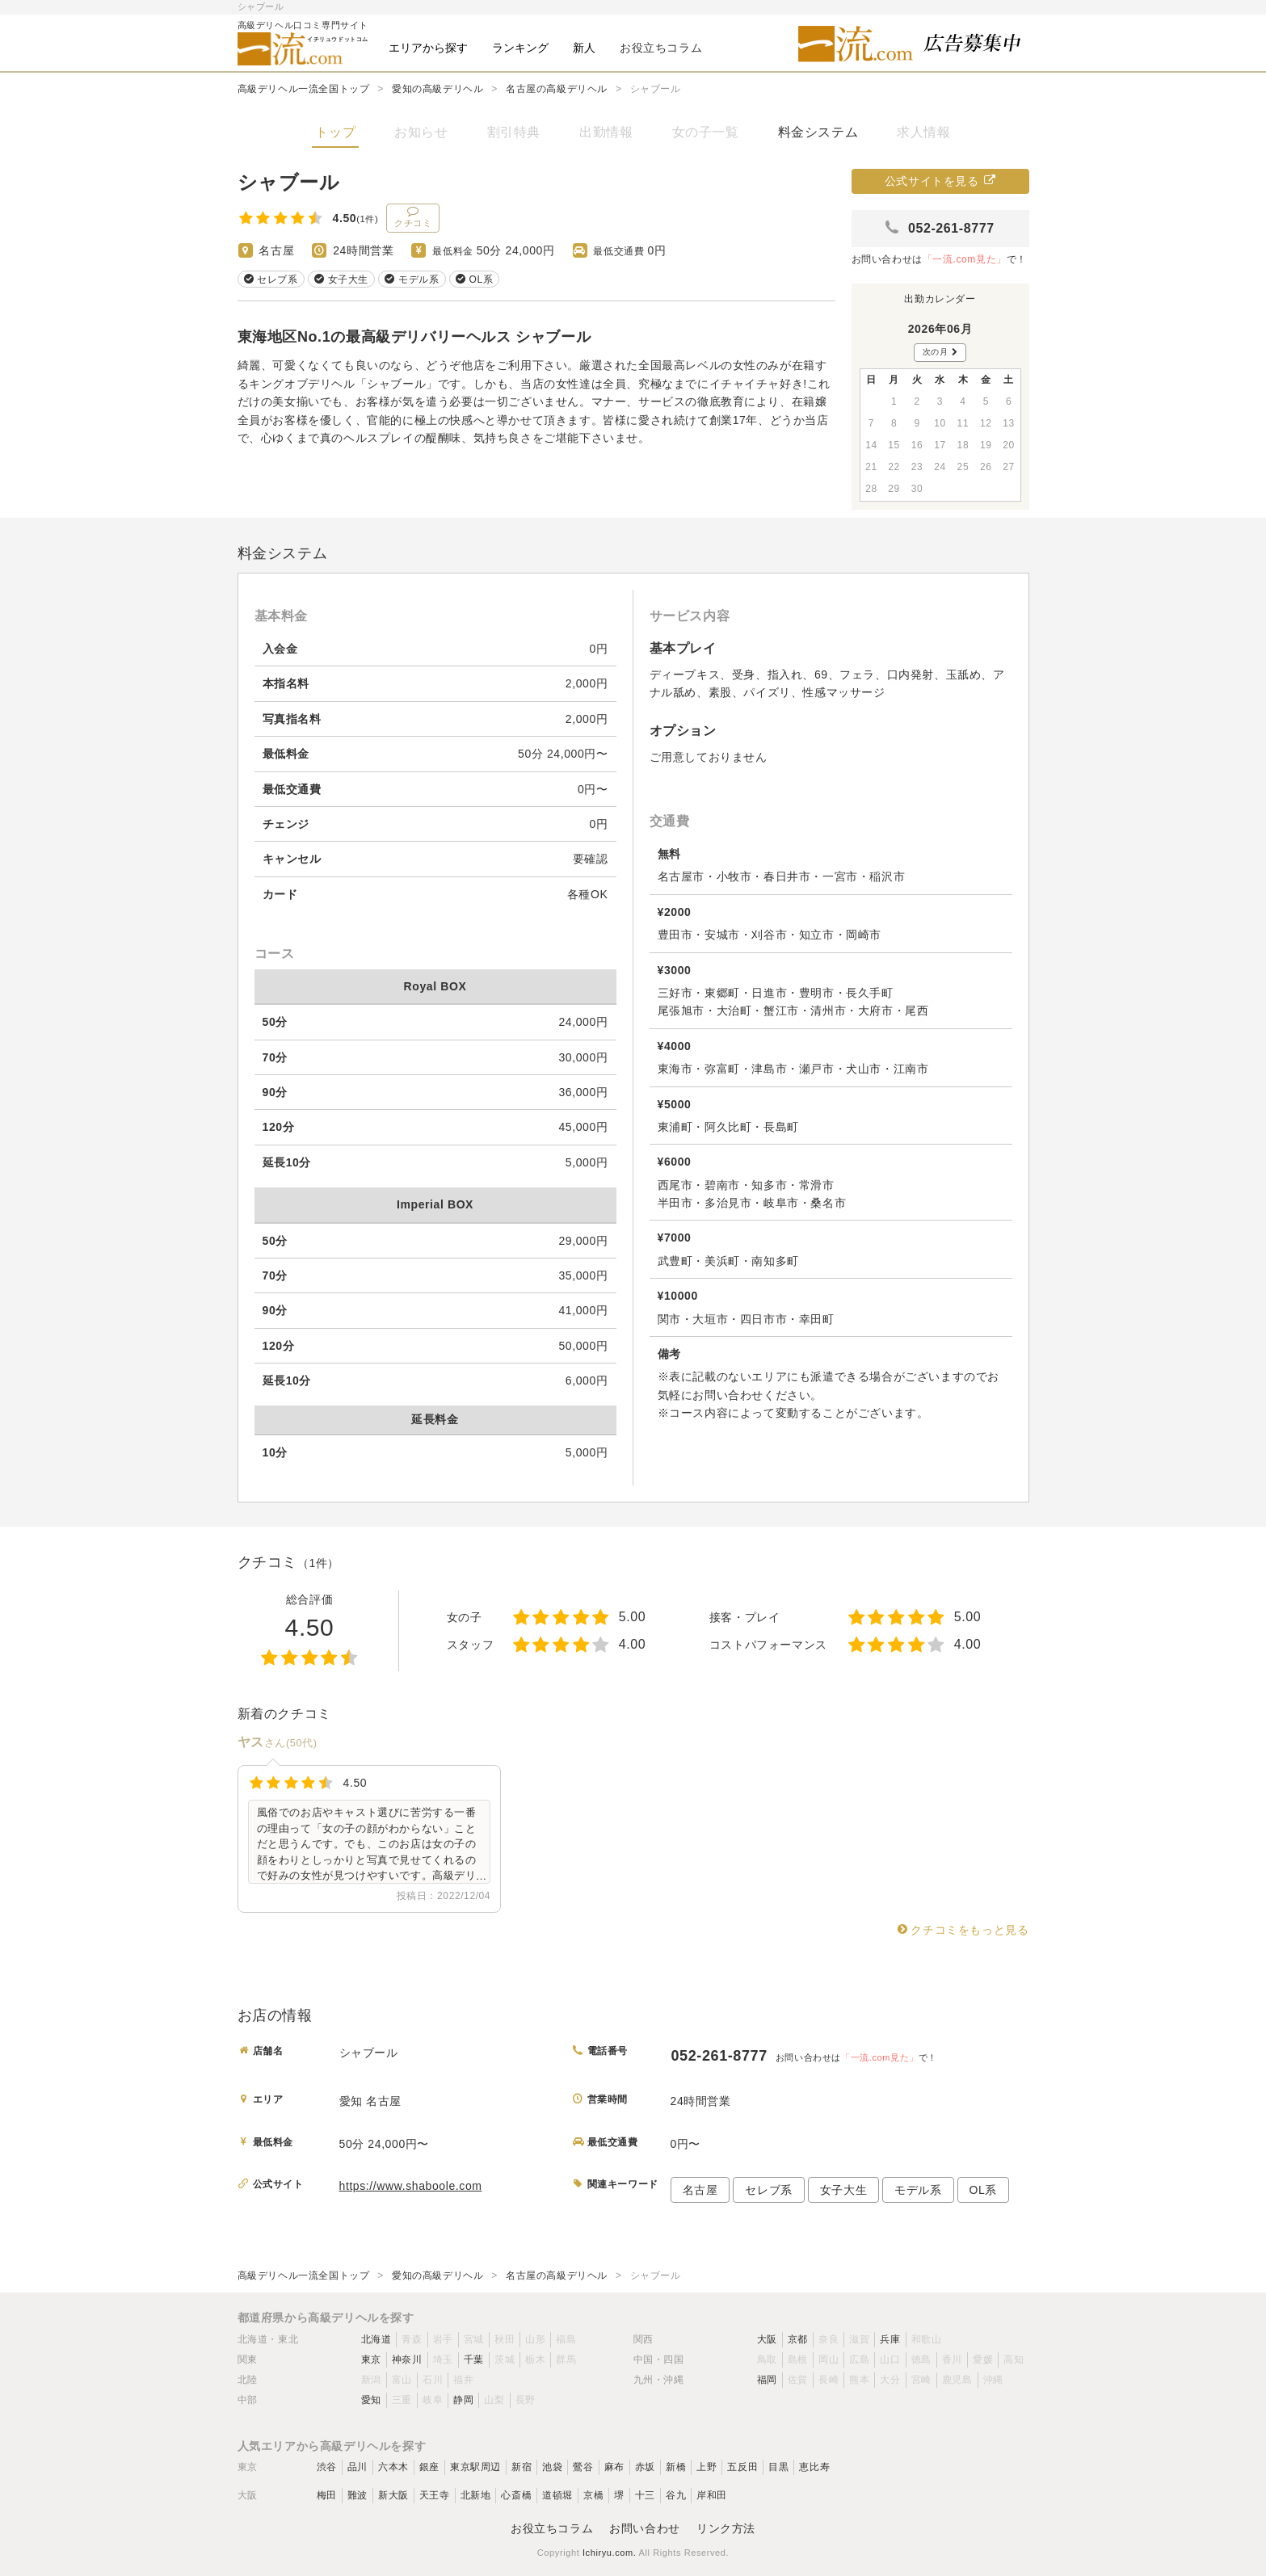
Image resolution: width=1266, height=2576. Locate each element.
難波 (357, 2495)
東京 (371, 2359)
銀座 (429, 2467)
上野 (706, 2467)
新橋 (676, 2467)
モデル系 (917, 2189)
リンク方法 (725, 2528)
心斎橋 (516, 2495)
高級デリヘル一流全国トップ (304, 89)
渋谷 (327, 2467)
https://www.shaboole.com (410, 2185)
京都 (798, 2339)
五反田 (742, 2467)
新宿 (521, 2467)
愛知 (371, 2400)
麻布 (614, 2467)
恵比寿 (814, 2467)
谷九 (676, 2495)
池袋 (552, 2467)
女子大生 (843, 2189)
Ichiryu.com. (610, 2552)
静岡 (463, 2400)
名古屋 (700, 2189)
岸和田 (711, 2495)
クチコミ (412, 216)
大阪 (767, 2339)
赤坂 (645, 2467)
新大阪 (393, 2495)
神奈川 (407, 2359)
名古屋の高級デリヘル (557, 89)
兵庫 (890, 2339)
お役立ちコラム (552, 2528)
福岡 (767, 2379)
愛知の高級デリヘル (437, 89)
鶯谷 (583, 2467)
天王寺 (434, 2495)
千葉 (474, 2359)
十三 (645, 2495)
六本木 (393, 2467)
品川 (357, 2467)
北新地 (476, 2495)
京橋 (593, 2495)
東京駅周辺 (475, 2467)
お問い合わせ (644, 2528)
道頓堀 (557, 2495)
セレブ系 (768, 2189)
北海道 (376, 2339)
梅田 (327, 2495)
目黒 (778, 2467)
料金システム (818, 132)
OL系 (983, 2189)
